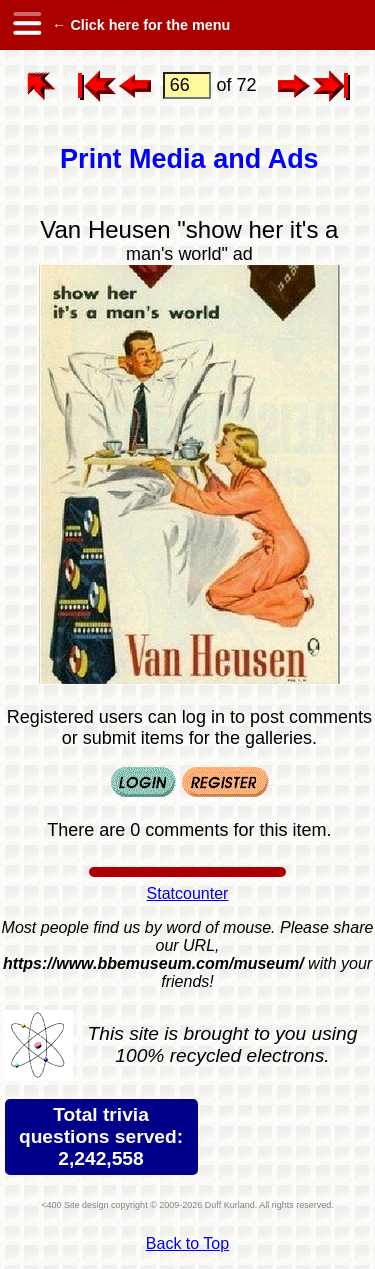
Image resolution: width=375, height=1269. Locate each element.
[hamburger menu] (26, 25)
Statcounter (188, 893)
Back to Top (187, 1243)
